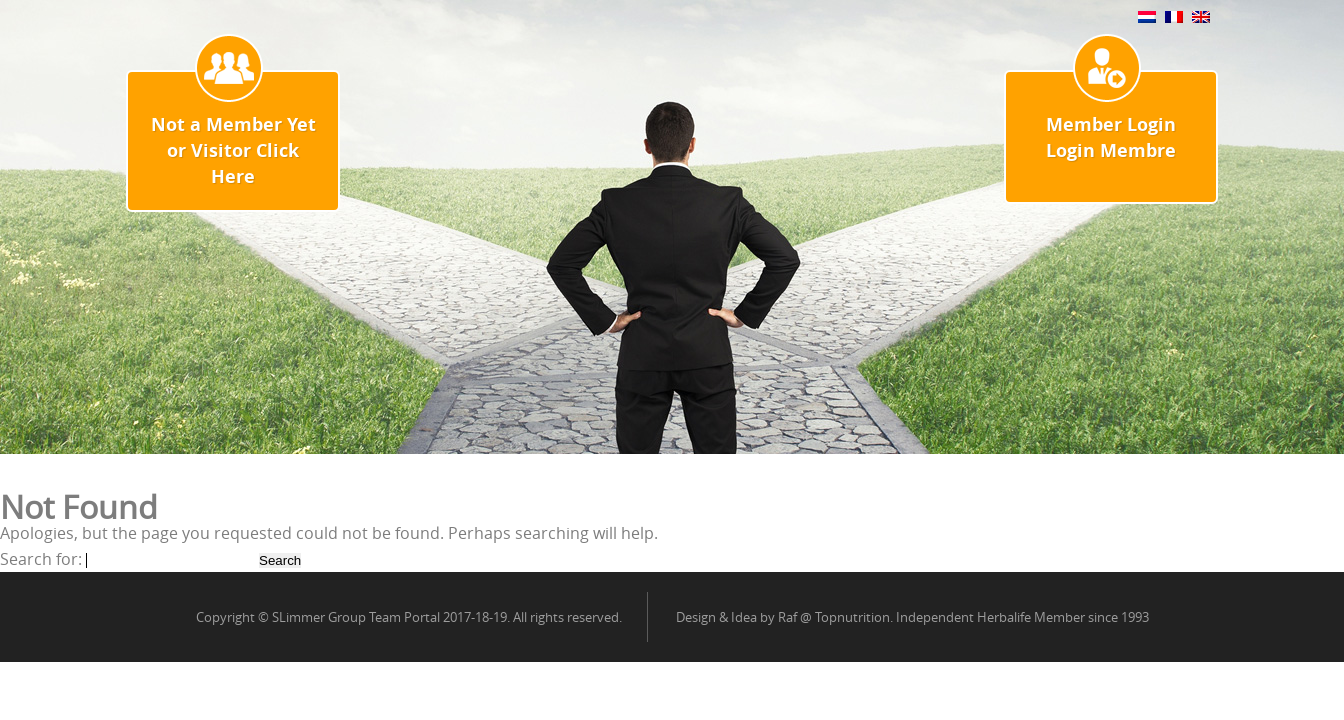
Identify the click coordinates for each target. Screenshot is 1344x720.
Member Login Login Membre (1111, 137)
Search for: (41, 559)
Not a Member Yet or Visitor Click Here (233, 150)
